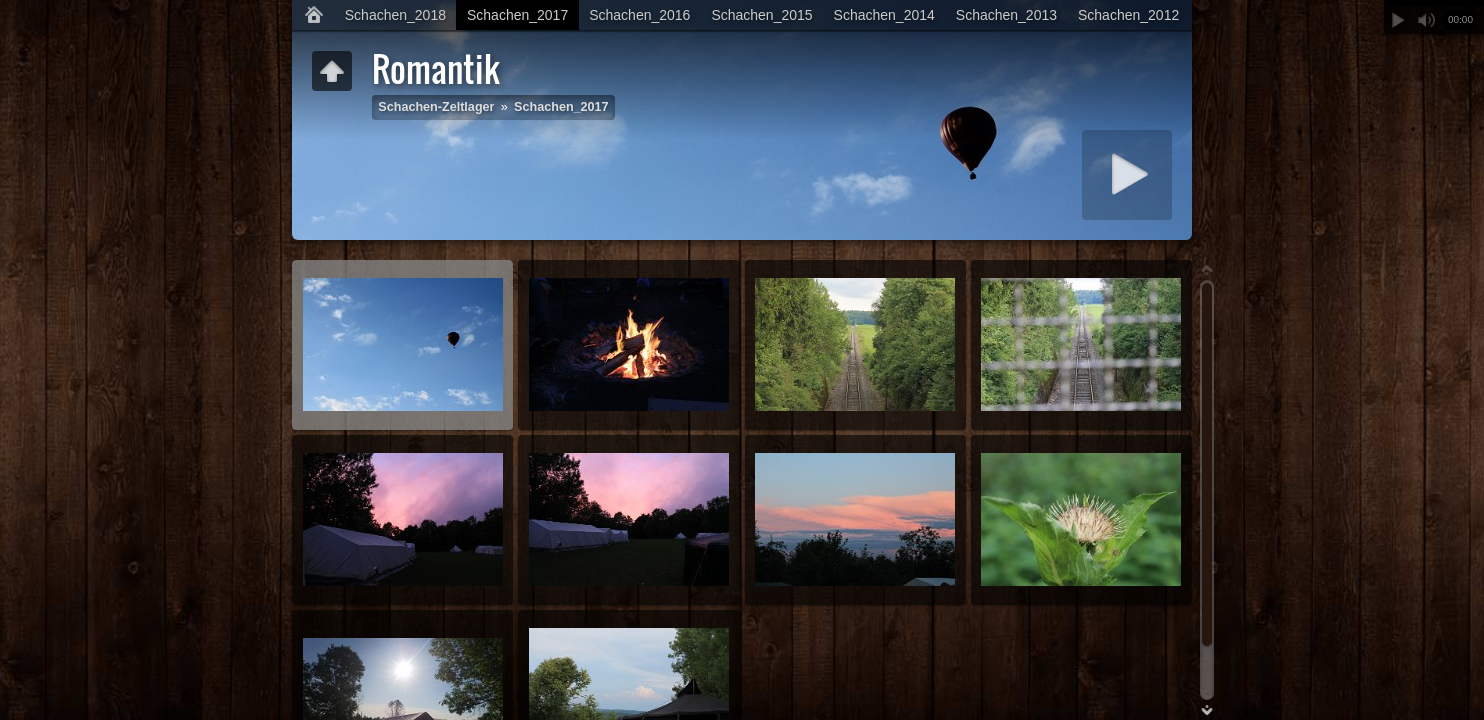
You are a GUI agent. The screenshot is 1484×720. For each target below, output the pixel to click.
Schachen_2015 (761, 15)
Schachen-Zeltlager (436, 107)
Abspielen (1398, 20)
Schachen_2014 (884, 15)
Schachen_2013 (1006, 15)
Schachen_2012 (1128, 15)
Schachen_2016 (639, 15)
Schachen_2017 (517, 15)
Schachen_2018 (395, 15)
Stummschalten (1426, 20)
